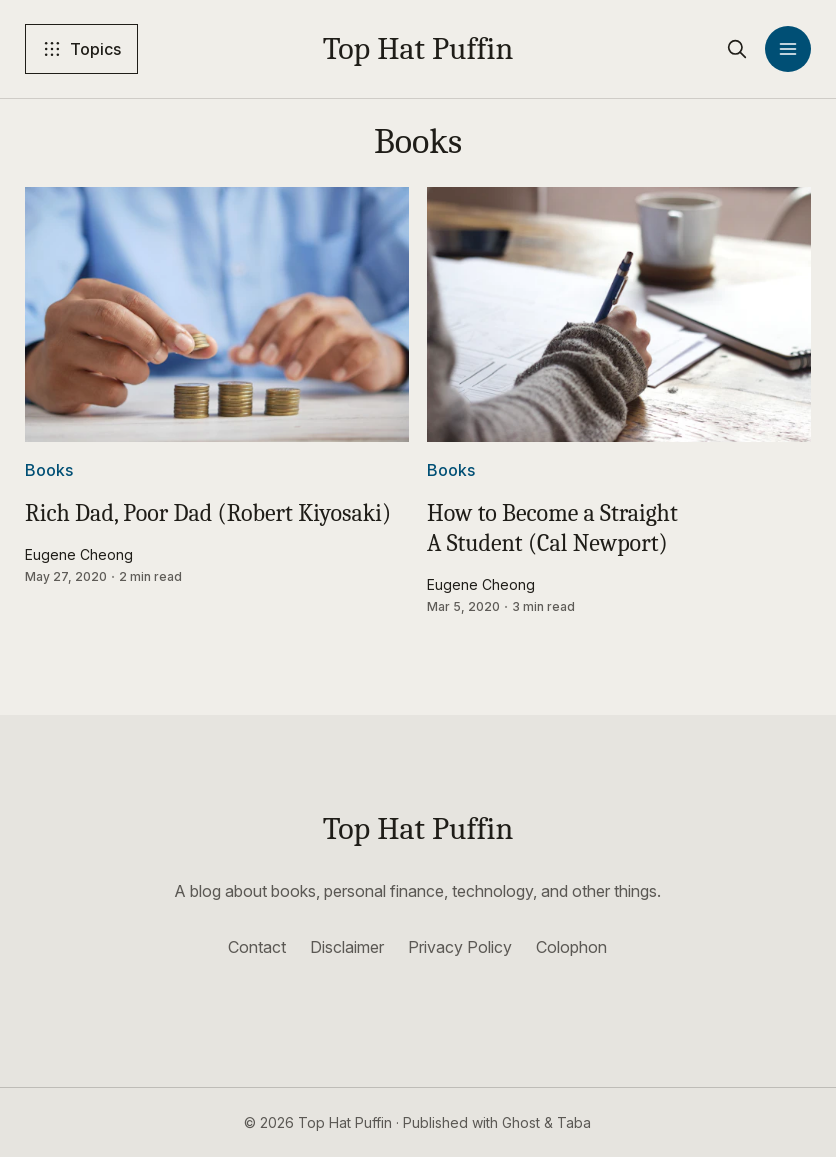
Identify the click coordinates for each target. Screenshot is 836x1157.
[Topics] (81, 49)
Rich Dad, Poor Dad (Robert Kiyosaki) (208, 513)
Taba (574, 1122)
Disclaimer (347, 947)
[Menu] (788, 49)
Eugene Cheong (79, 554)
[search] (737, 49)
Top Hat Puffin (418, 48)
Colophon (571, 947)
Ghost (521, 1122)
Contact (257, 947)
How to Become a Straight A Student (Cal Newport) (552, 528)
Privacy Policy (460, 947)
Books (49, 470)
